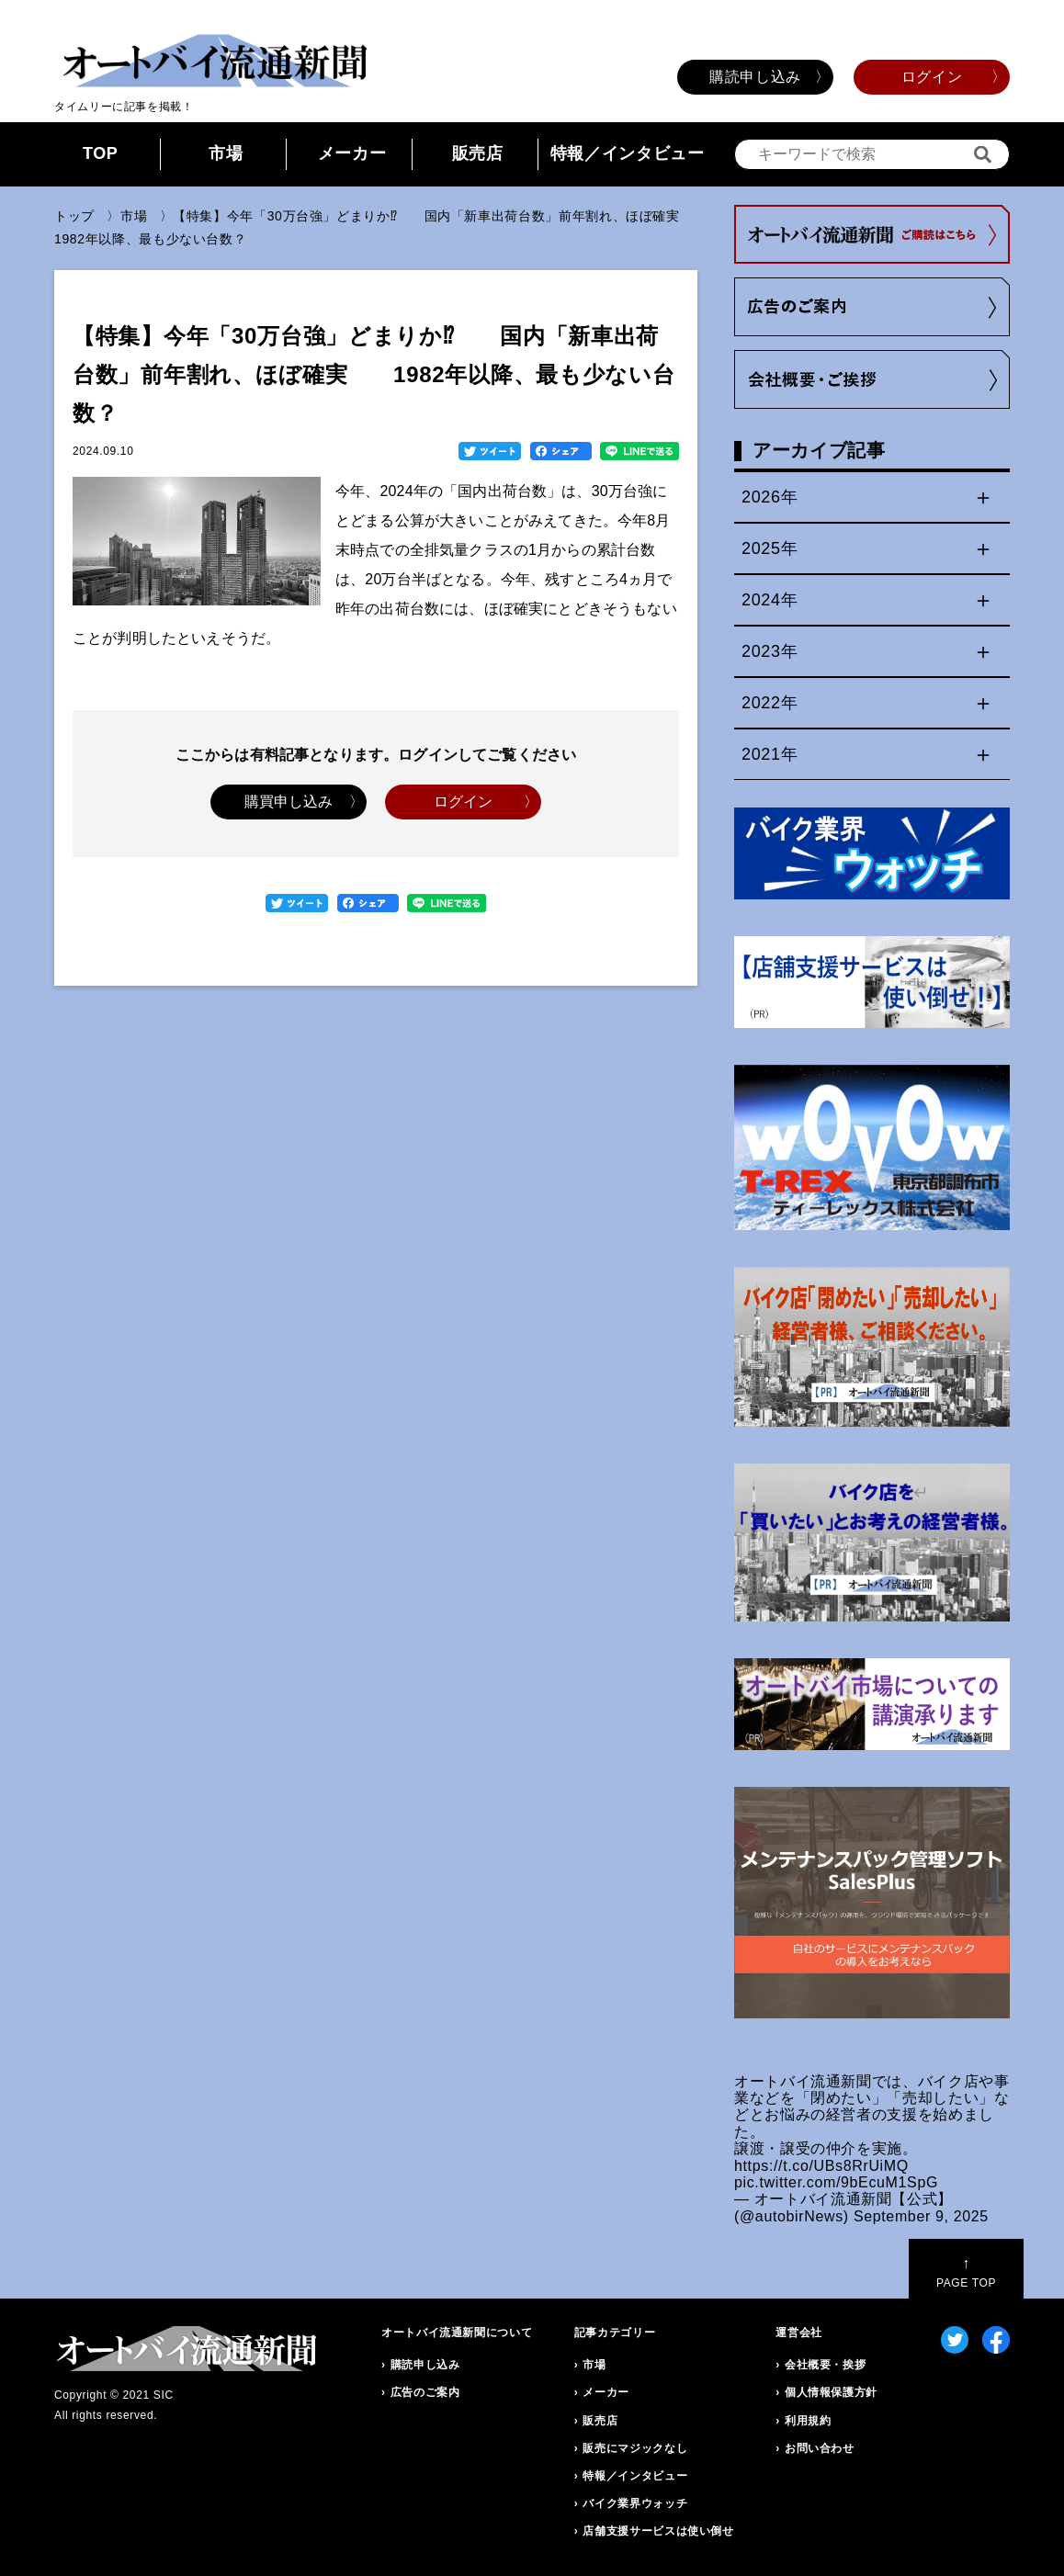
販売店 (478, 153)
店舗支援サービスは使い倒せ (658, 2531)
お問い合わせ (820, 2448)
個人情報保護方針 (831, 2392)
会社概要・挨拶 (825, 2364)
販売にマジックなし (635, 2448)
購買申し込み (289, 801)
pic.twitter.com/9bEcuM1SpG (836, 2182)
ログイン (932, 77)
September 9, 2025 (921, 2216)
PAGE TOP (966, 2272)
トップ (74, 216)
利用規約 (808, 2420)
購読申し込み (755, 77)
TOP (101, 153)
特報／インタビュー (627, 153)
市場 (226, 153)
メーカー (352, 153)
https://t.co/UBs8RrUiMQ (821, 2166)
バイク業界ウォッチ (635, 2503)
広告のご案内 (425, 2392)
